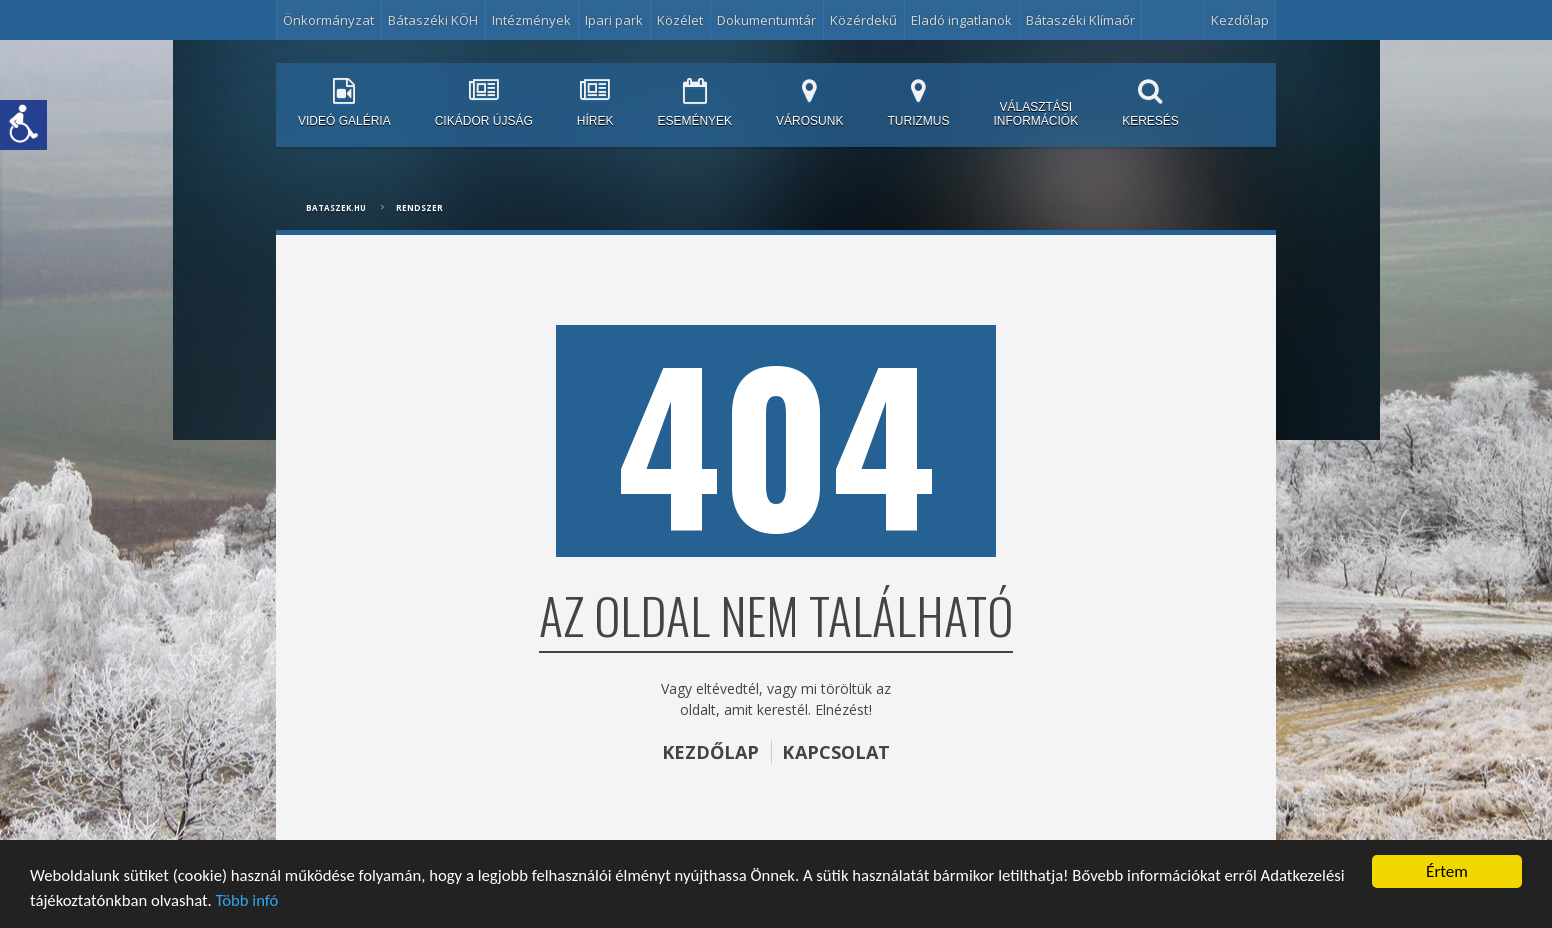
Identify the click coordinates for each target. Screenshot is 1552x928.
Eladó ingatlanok (961, 20)
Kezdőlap (1240, 20)
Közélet (680, 20)
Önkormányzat (328, 20)
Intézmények (531, 20)
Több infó (341, 900)
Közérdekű (863, 20)
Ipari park (614, 20)
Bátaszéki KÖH (433, 20)
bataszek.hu (336, 207)
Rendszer (419, 207)
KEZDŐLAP (710, 752)
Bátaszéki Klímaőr (1080, 20)
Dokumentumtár (766, 20)
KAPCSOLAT (836, 752)
